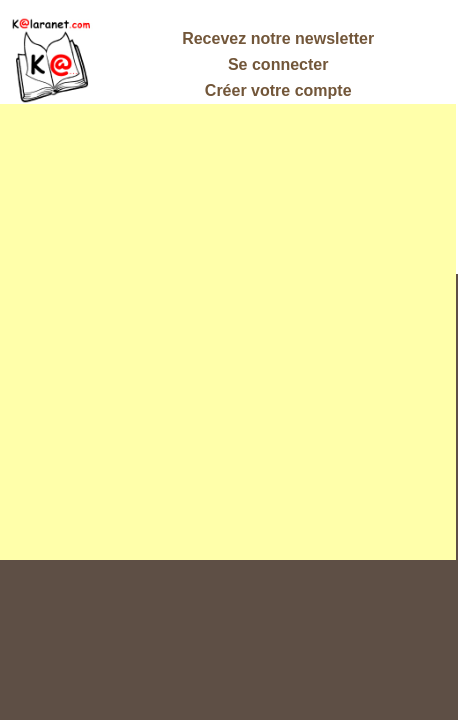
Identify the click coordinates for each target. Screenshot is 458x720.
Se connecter (278, 64)
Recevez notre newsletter (278, 38)
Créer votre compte (278, 90)
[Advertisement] (228, 332)
